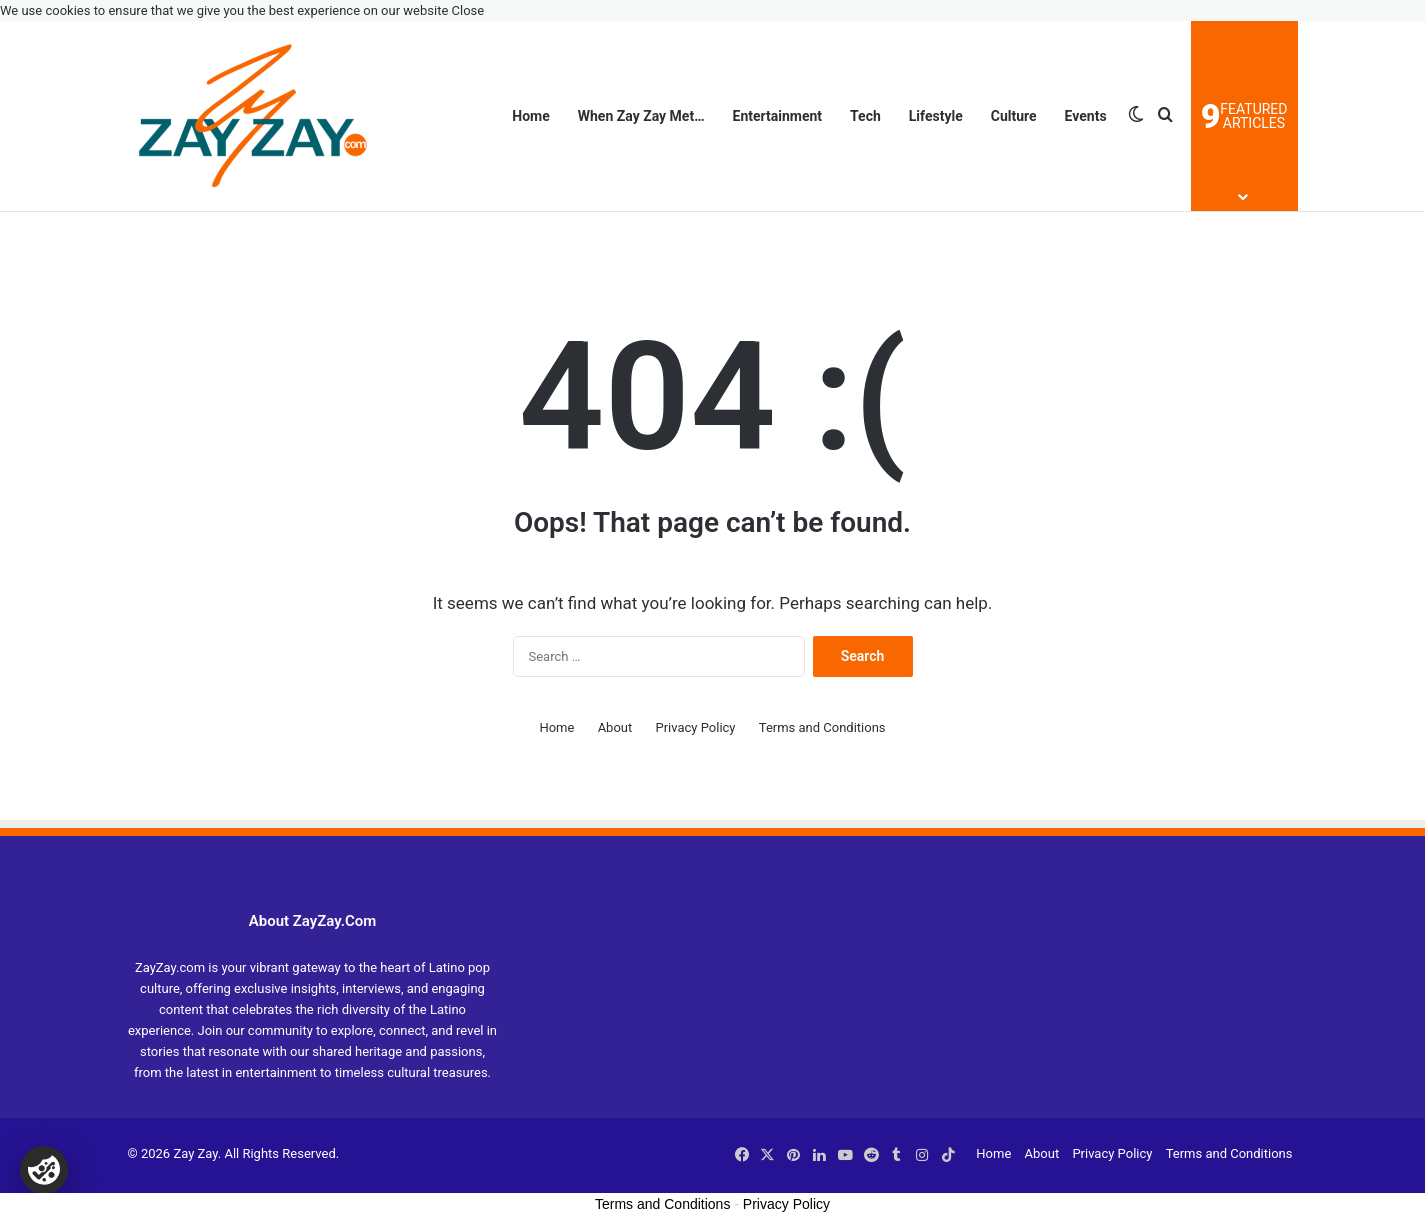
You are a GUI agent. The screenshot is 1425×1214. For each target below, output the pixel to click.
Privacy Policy (695, 727)
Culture (1014, 116)
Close (468, 10)
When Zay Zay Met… (641, 116)
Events (1086, 116)
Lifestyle (936, 116)
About (615, 727)
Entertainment (778, 116)
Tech (865, 116)
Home (530, 116)
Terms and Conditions (822, 727)
